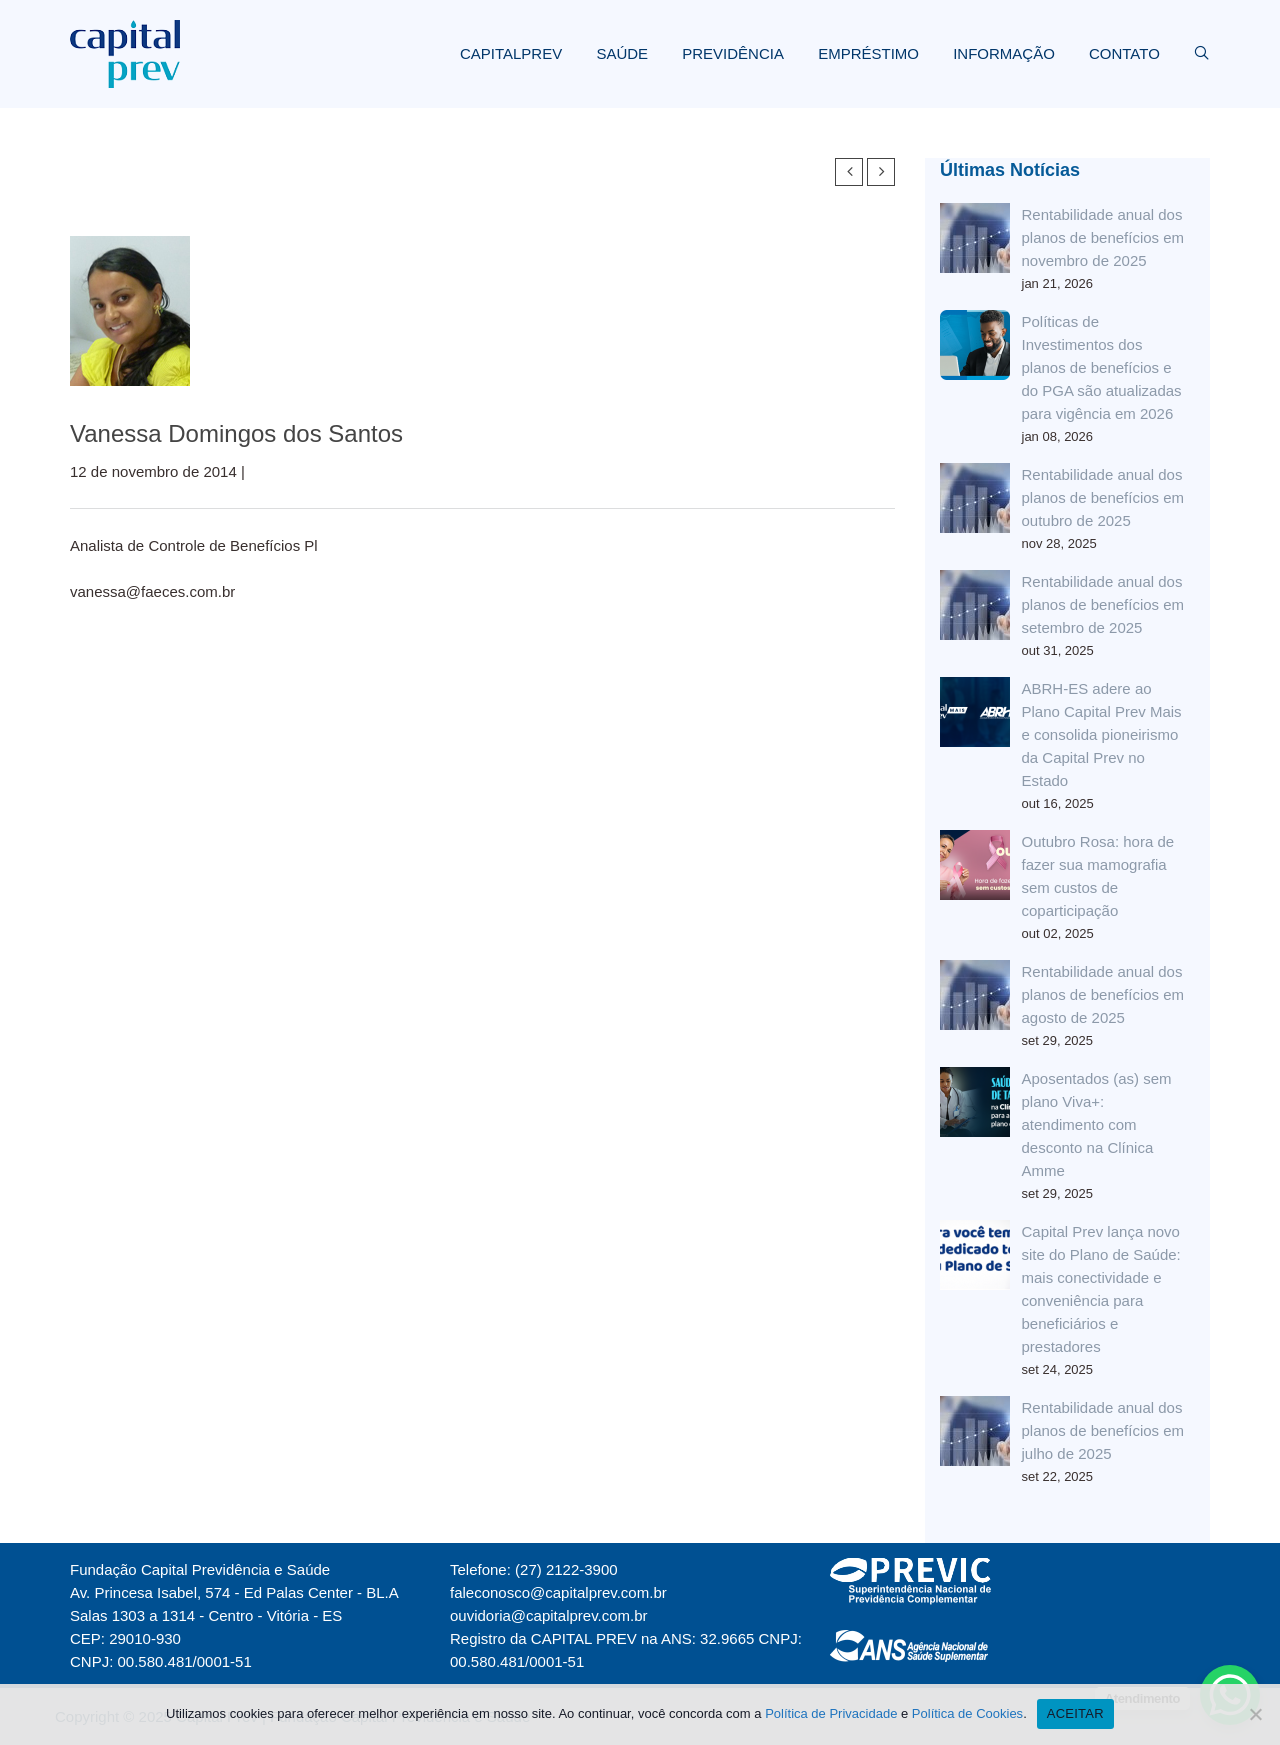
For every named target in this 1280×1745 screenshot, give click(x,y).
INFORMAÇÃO (1004, 53)
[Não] (1255, 1714)
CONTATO (1124, 53)
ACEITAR (1075, 1713)
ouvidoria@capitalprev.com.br (549, 1615)
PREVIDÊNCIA (733, 53)
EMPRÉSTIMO (868, 53)
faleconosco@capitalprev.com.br (558, 1592)
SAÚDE (622, 53)
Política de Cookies (967, 1713)
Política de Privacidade (831, 1713)
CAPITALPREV (511, 53)
